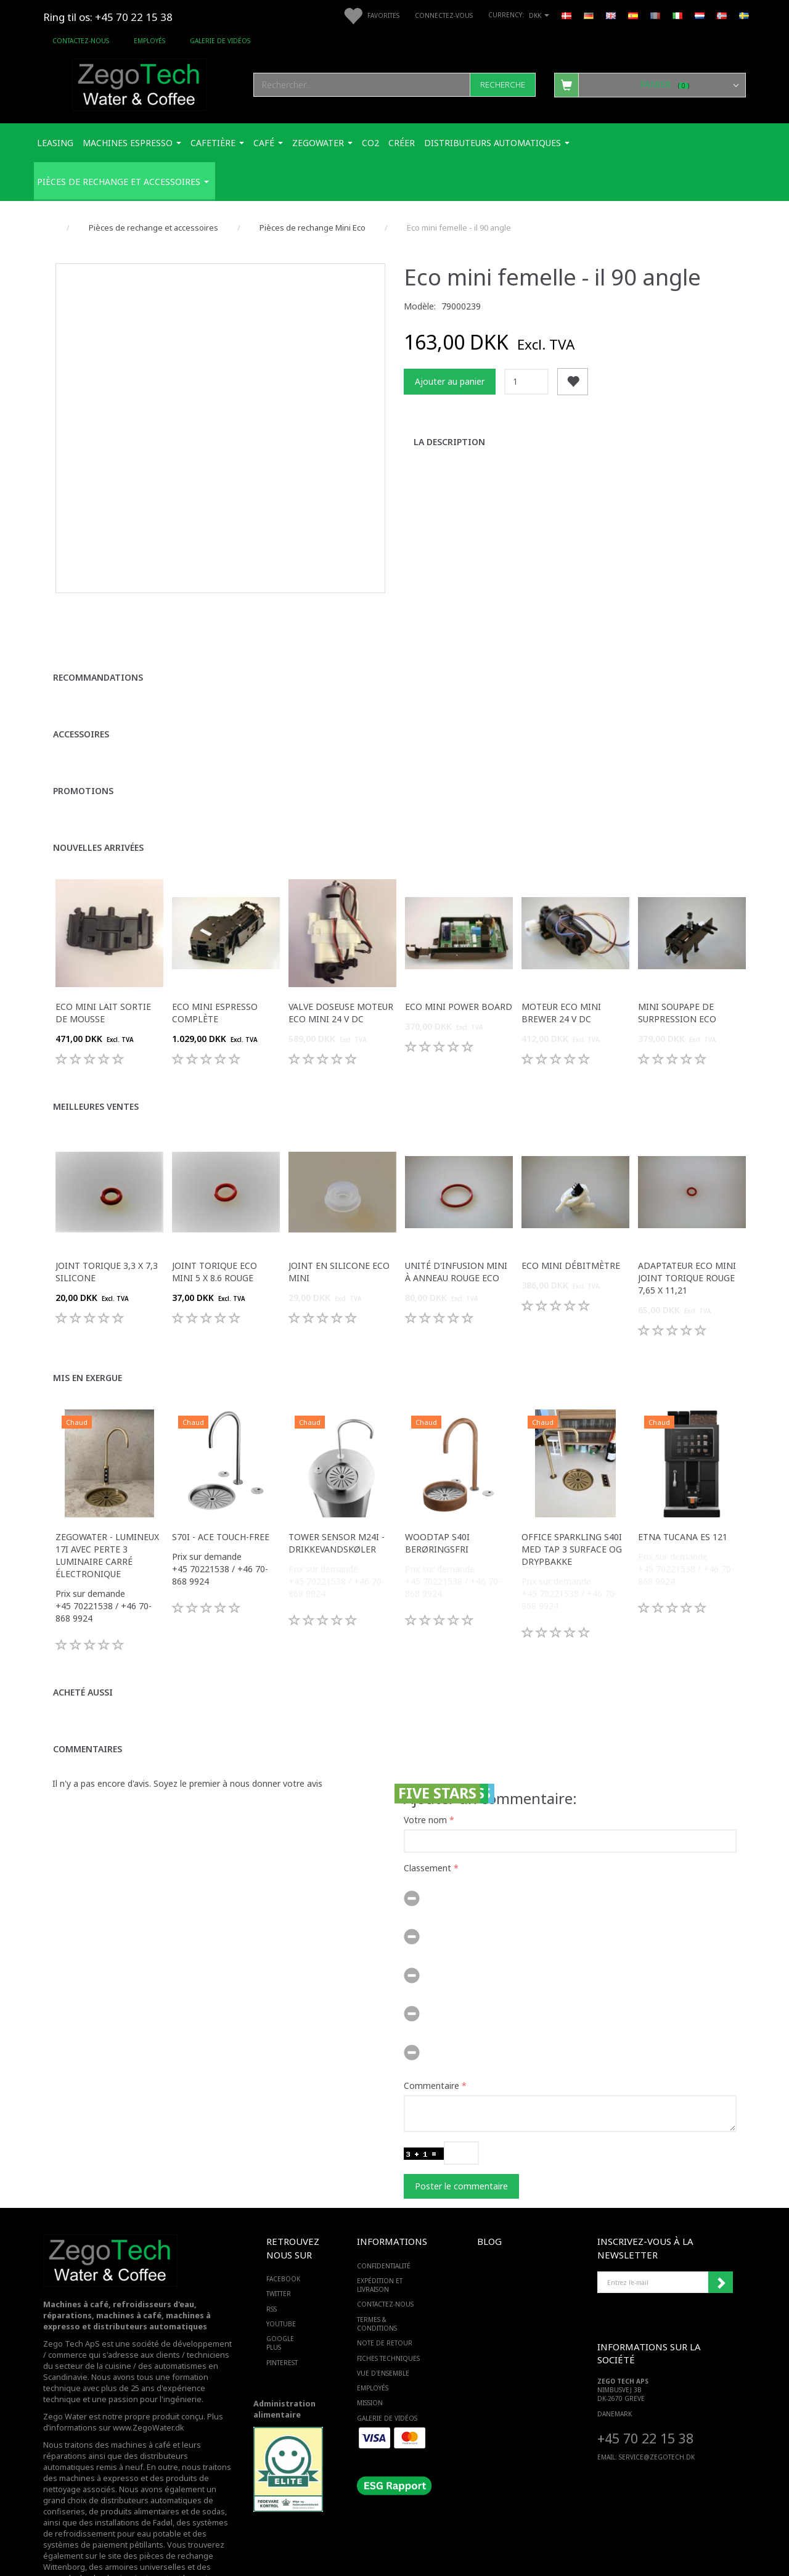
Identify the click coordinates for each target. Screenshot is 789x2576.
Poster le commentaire (461, 2127)
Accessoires (81, 675)
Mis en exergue (87, 1319)
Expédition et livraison (380, 2226)
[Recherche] (503, 85)
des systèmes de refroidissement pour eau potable (135, 2469)
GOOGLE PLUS (280, 2284)
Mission (370, 2344)
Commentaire (431, 2027)
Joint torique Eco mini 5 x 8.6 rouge (214, 1213)
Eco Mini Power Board (458, 948)
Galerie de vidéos (220, 40)
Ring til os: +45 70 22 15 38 (108, 17)
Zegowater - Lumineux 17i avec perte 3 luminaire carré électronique (107, 1496)
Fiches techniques (388, 2299)
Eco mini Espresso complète (215, 954)
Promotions (83, 732)
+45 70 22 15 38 (645, 2380)
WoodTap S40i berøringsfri (437, 1484)
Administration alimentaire (284, 2350)
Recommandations (98, 619)
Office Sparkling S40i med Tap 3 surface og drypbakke (571, 1490)
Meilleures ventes (96, 1048)
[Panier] (650, 84)
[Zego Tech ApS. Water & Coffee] (139, 83)
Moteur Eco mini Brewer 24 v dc (561, 954)
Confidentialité (384, 2207)
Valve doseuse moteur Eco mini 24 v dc (340, 954)
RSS (271, 2250)
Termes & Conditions (377, 2265)
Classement (427, 1809)
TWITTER (278, 2235)
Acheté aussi (83, 1633)
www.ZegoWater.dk (148, 2369)
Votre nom (425, 1761)
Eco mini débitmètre (570, 1207)
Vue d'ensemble (383, 2314)
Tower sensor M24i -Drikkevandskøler (336, 1484)
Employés (149, 40)
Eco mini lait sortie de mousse (103, 954)
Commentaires (87, 1690)
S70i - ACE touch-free (220, 1478)
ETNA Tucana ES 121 (682, 1478)
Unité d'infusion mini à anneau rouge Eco (456, 1213)
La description (449, 442)
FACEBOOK (283, 2220)
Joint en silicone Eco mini (339, 1213)
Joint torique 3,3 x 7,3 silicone (106, 1213)
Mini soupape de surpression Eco (677, 954)
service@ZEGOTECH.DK (657, 2399)
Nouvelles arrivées (98, 789)
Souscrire (720, 2223)
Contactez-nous (80, 40)
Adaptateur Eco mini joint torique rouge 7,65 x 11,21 (687, 1219)
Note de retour (384, 2285)
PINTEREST (282, 2304)
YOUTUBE (281, 2265)
